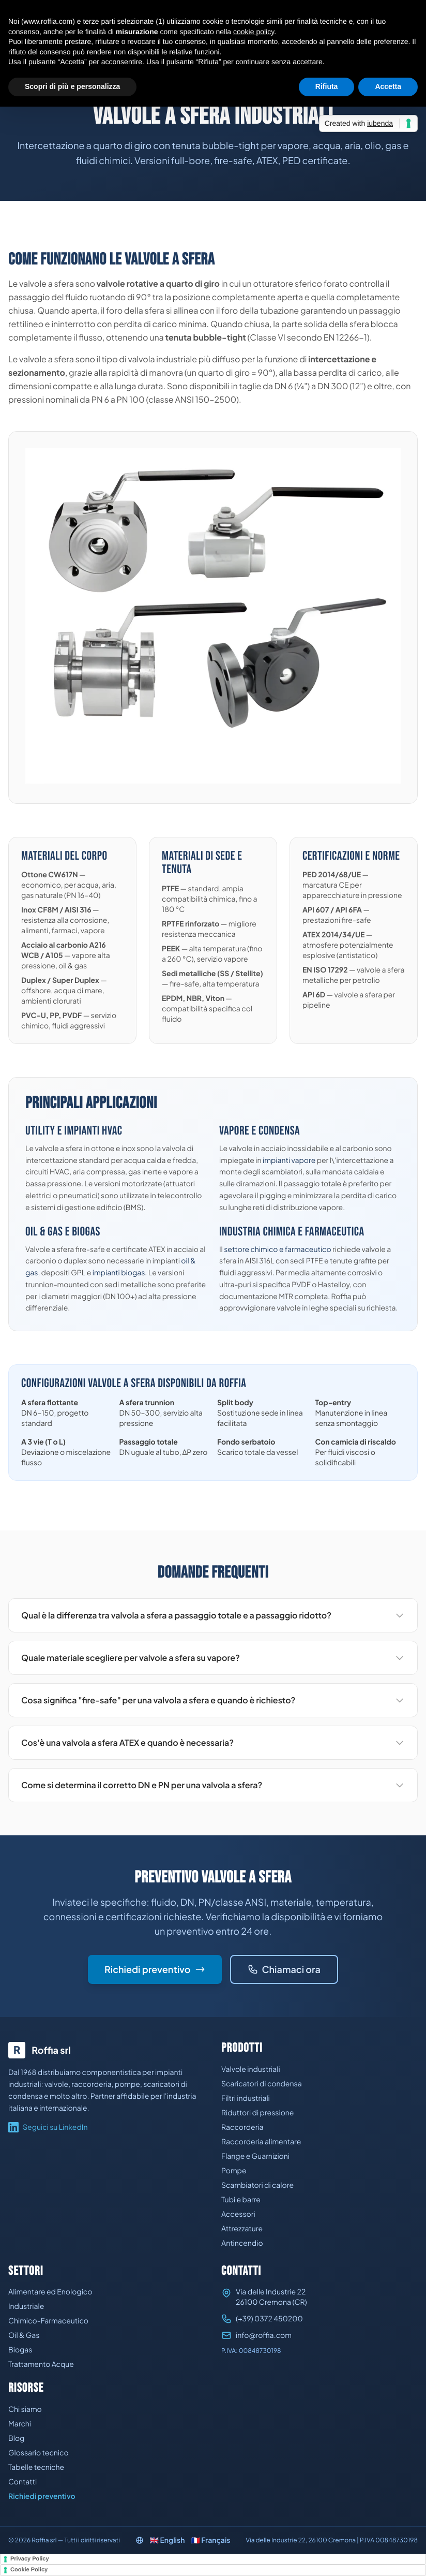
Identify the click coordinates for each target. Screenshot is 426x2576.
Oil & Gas (23, 2335)
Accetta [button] (388, 86)
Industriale (26, 2306)
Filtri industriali (245, 2098)
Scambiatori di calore (257, 2185)
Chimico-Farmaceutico (48, 2320)
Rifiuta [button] (326, 86)
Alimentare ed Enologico (50, 2292)
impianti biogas (119, 1272)
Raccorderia (242, 2127)
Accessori (238, 2214)
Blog (16, 2438)
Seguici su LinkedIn (47, 2127)
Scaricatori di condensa (261, 2083)
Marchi (19, 2423)
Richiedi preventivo (154, 1969)
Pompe (234, 2170)
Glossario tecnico (38, 2452)
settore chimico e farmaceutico (277, 1249)
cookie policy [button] (253, 31)
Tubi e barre (241, 2199)
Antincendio (242, 2243)
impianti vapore (289, 1160)
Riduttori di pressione (257, 2112)
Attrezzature (242, 2228)
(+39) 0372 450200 (269, 2318)
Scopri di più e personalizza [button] (72, 86)
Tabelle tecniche (36, 2467)
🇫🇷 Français (210, 2540)
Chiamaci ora (284, 1969)
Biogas (20, 2349)
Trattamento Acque (41, 2364)
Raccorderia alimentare (261, 2141)
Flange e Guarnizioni (255, 2156)
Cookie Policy (29, 2570)
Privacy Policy (29, 2559)
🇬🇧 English (167, 2540)
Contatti (22, 2481)
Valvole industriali (250, 2069)
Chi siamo (25, 2409)
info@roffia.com (264, 2335)
